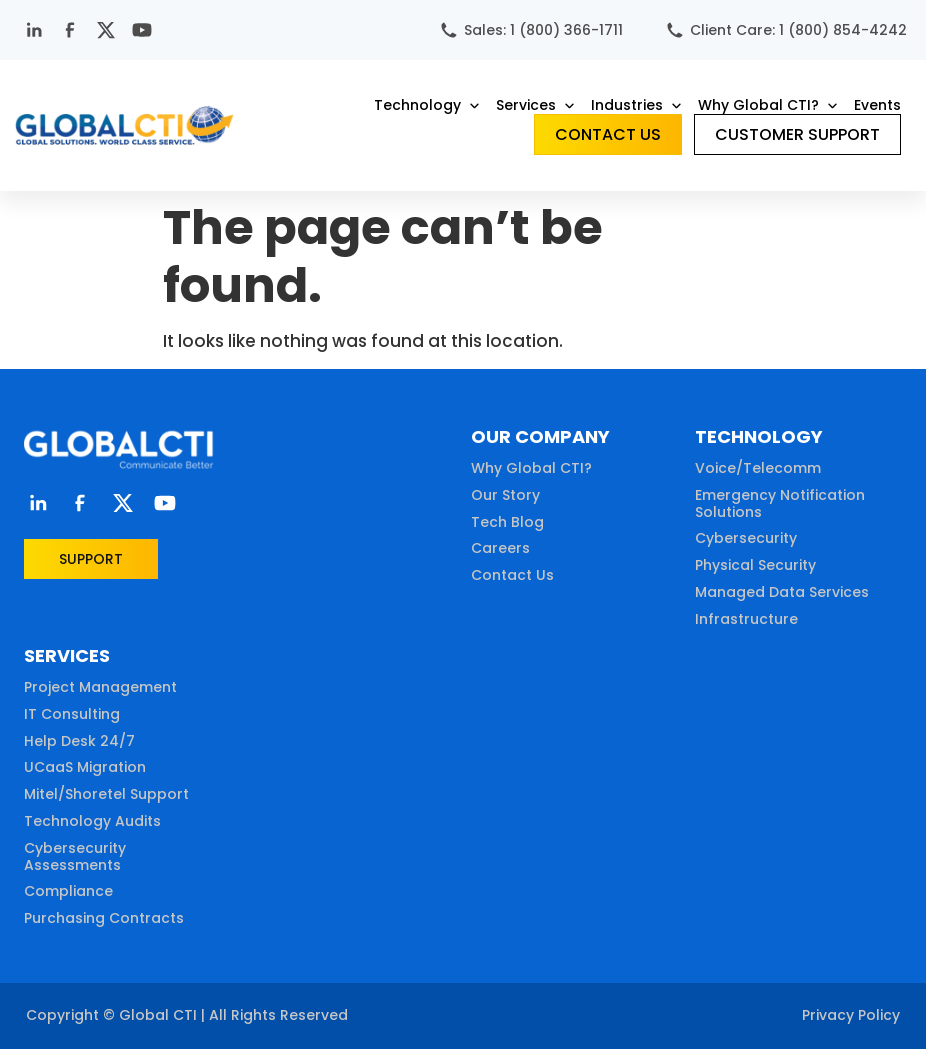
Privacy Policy (851, 1015)
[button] (429, 105)
